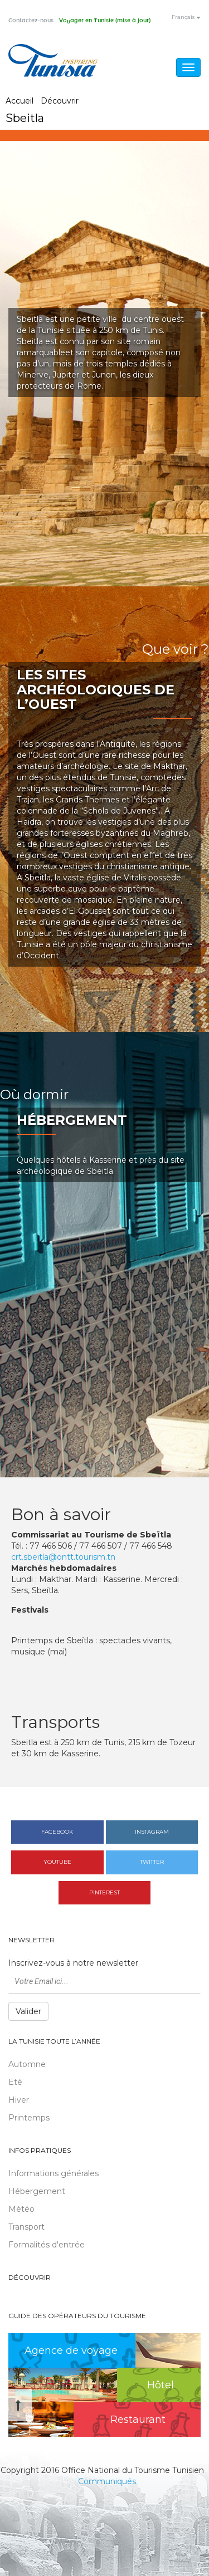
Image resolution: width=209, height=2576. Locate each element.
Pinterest (104, 1892)
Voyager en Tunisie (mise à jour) (104, 20)
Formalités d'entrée (46, 2245)
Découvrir (60, 101)
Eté (15, 2082)
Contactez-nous (31, 20)
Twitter (152, 1861)
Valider (28, 2011)
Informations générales (53, 2173)
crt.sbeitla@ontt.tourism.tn (63, 1557)
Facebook (57, 1831)
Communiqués (107, 2481)
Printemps (29, 2118)
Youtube (57, 1861)
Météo (21, 2209)
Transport (26, 2227)
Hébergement (36, 2191)
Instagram (152, 1831)
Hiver (18, 2100)
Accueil (19, 101)
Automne (27, 2064)
